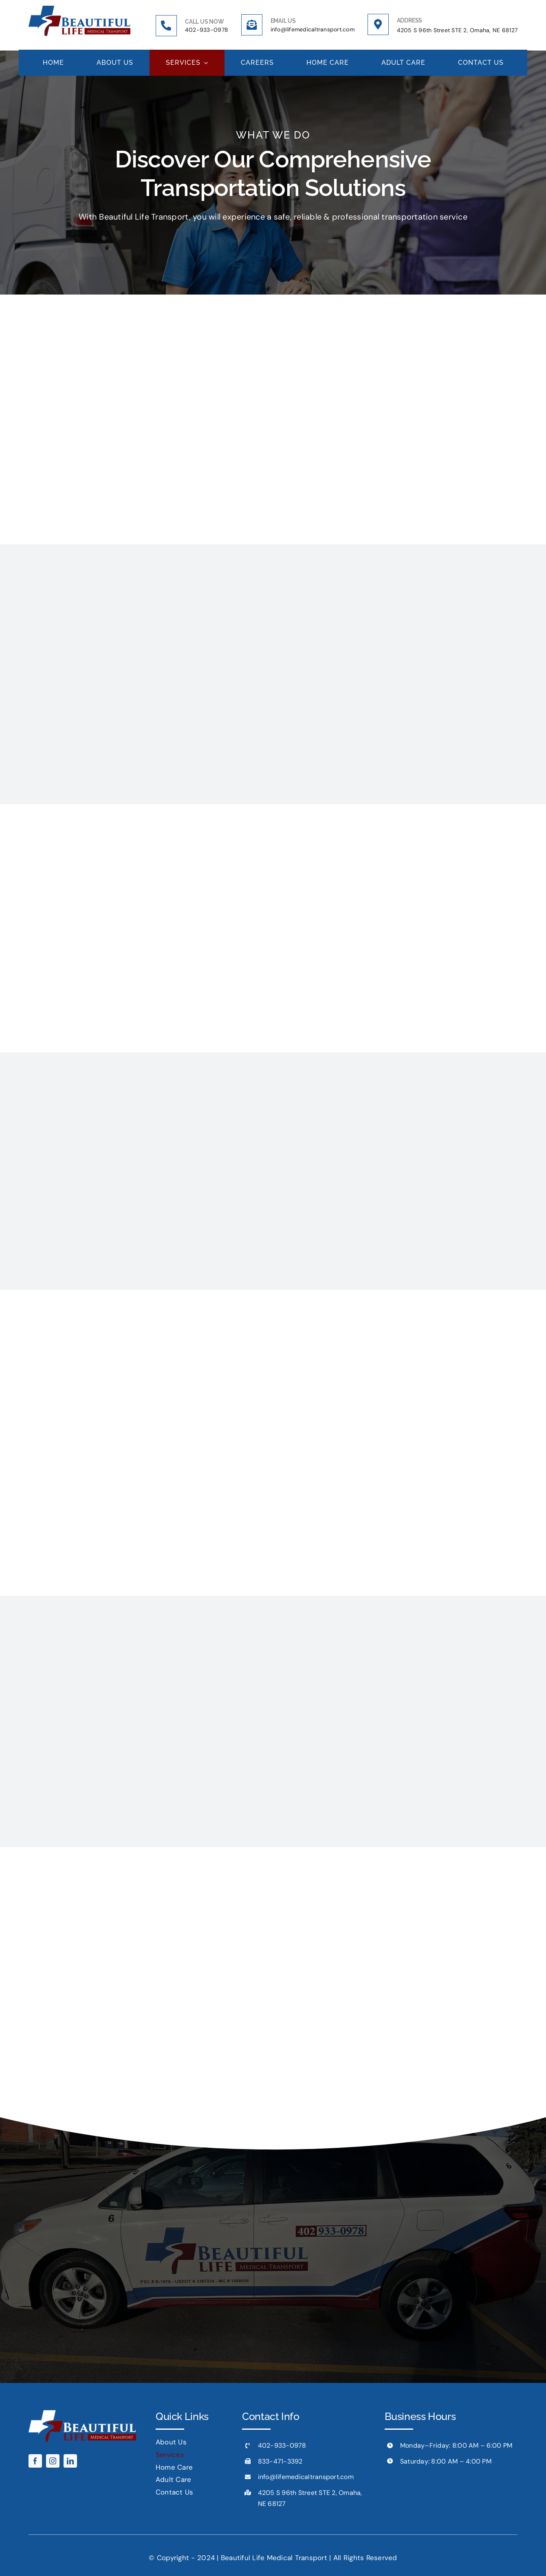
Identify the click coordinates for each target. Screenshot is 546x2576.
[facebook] (35, 2461)
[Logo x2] (79, 8)
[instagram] (52, 2461)
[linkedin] (70, 2461)
